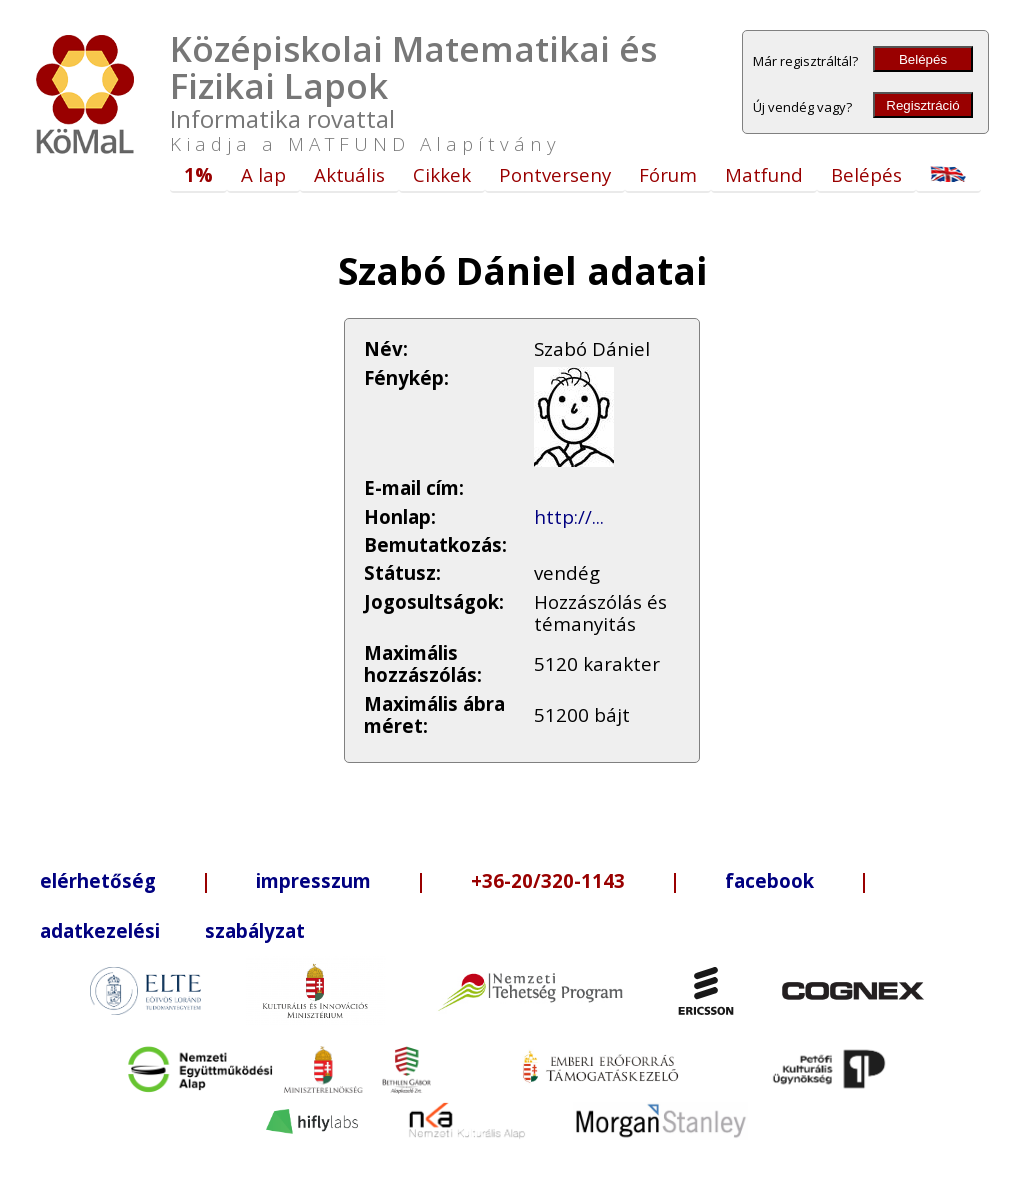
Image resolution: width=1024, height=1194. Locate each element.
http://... (569, 516)
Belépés (923, 59)
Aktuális (349, 174)
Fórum (668, 174)
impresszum (313, 880)
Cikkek (442, 174)
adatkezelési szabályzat (172, 930)
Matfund (764, 174)
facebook (769, 880)
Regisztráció (922, 105)
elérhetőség (98, 880)
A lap (263, 174)
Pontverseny (555, 174)
